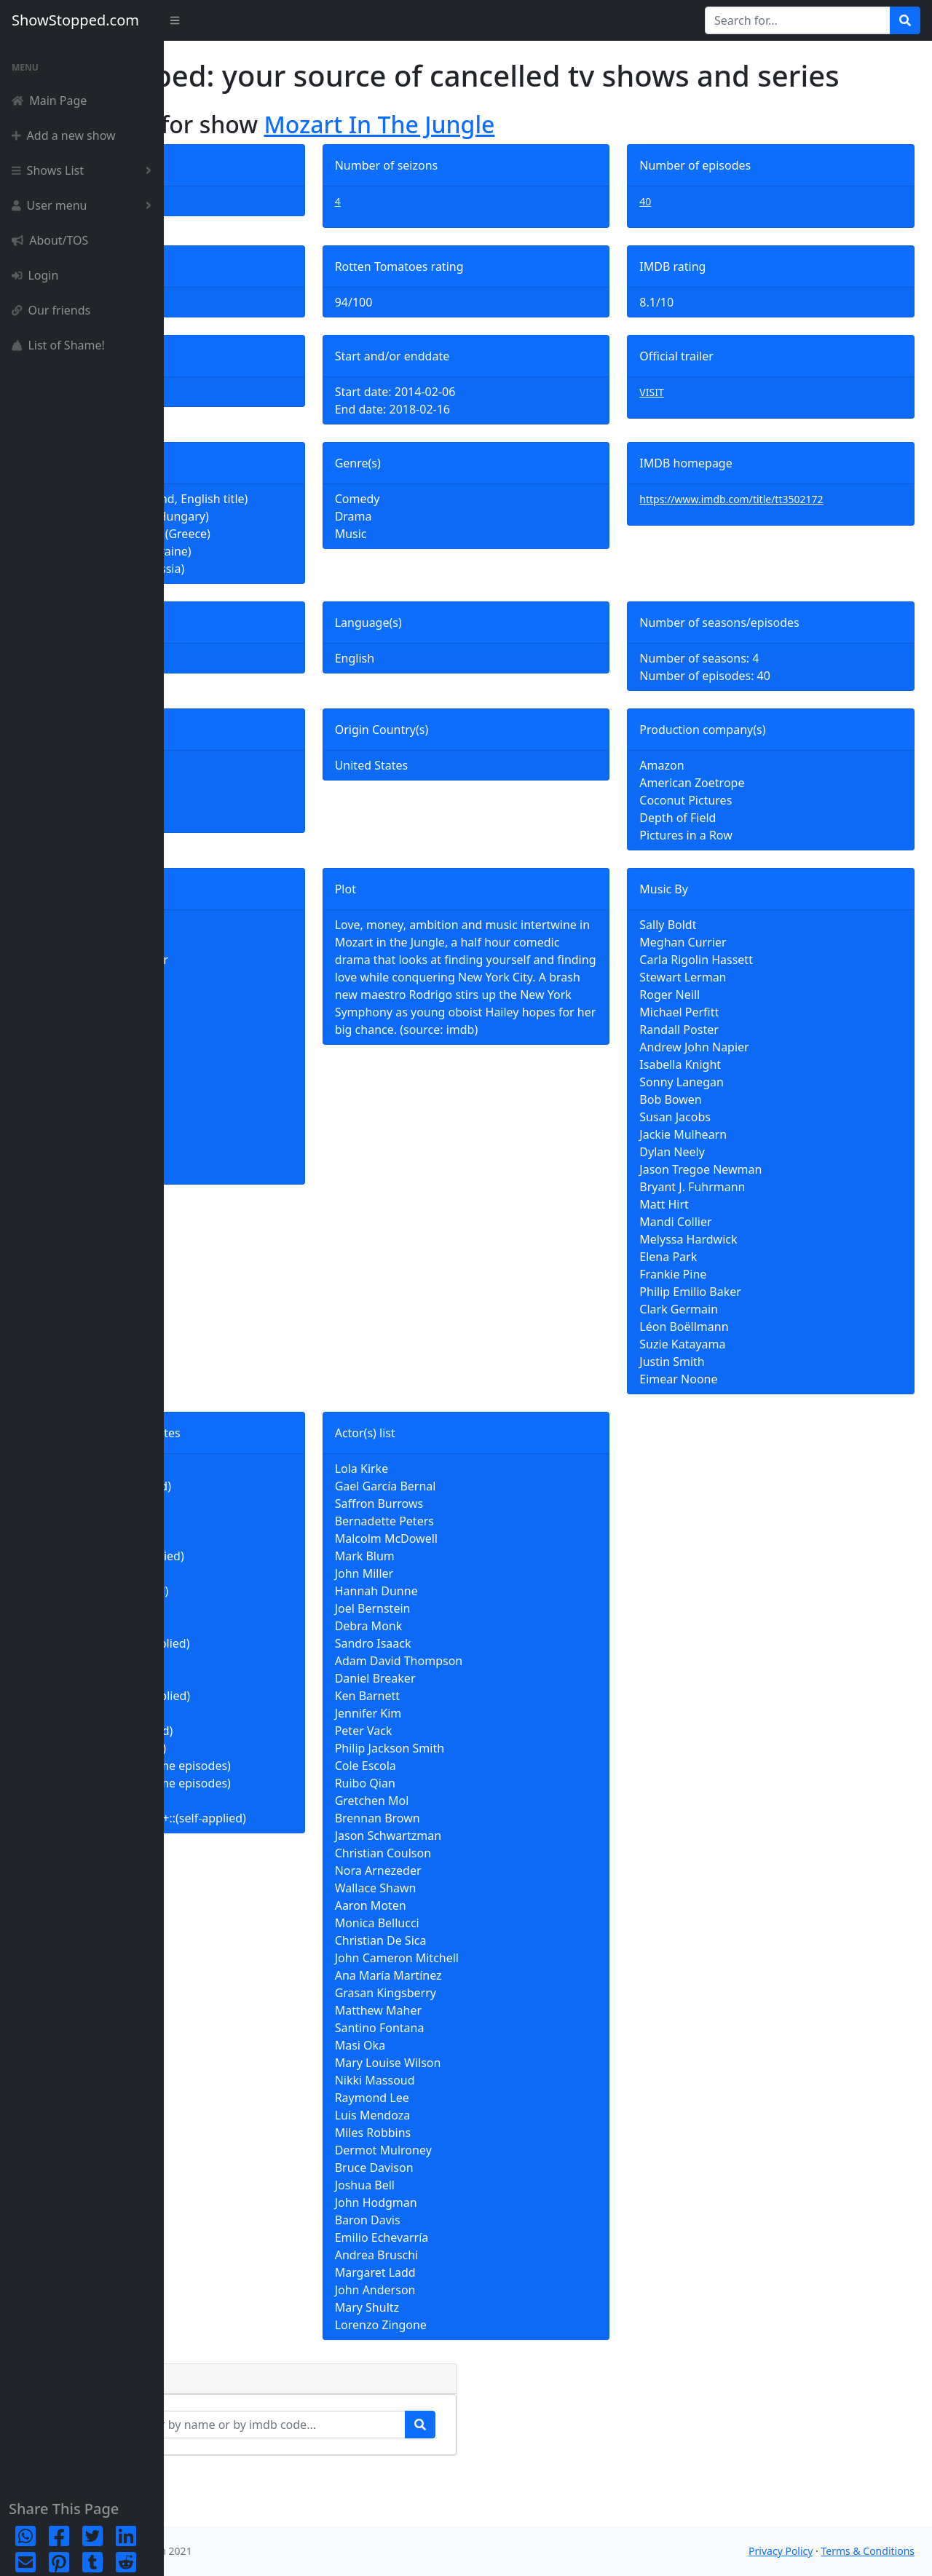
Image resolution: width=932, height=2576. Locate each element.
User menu (84, 205)
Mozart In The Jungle (542, 159)
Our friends (51, 310)
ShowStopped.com (75, 20)
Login (35, 275)
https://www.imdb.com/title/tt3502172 (785, 534)
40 (700, 236)
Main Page (49, 100)
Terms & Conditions (868, 2551)
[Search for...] (797, 20)
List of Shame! (58, 345)
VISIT (706, 427)
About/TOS (50, 240)
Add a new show (64, 135)
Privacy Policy (781, 2551)
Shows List (84, 170)
